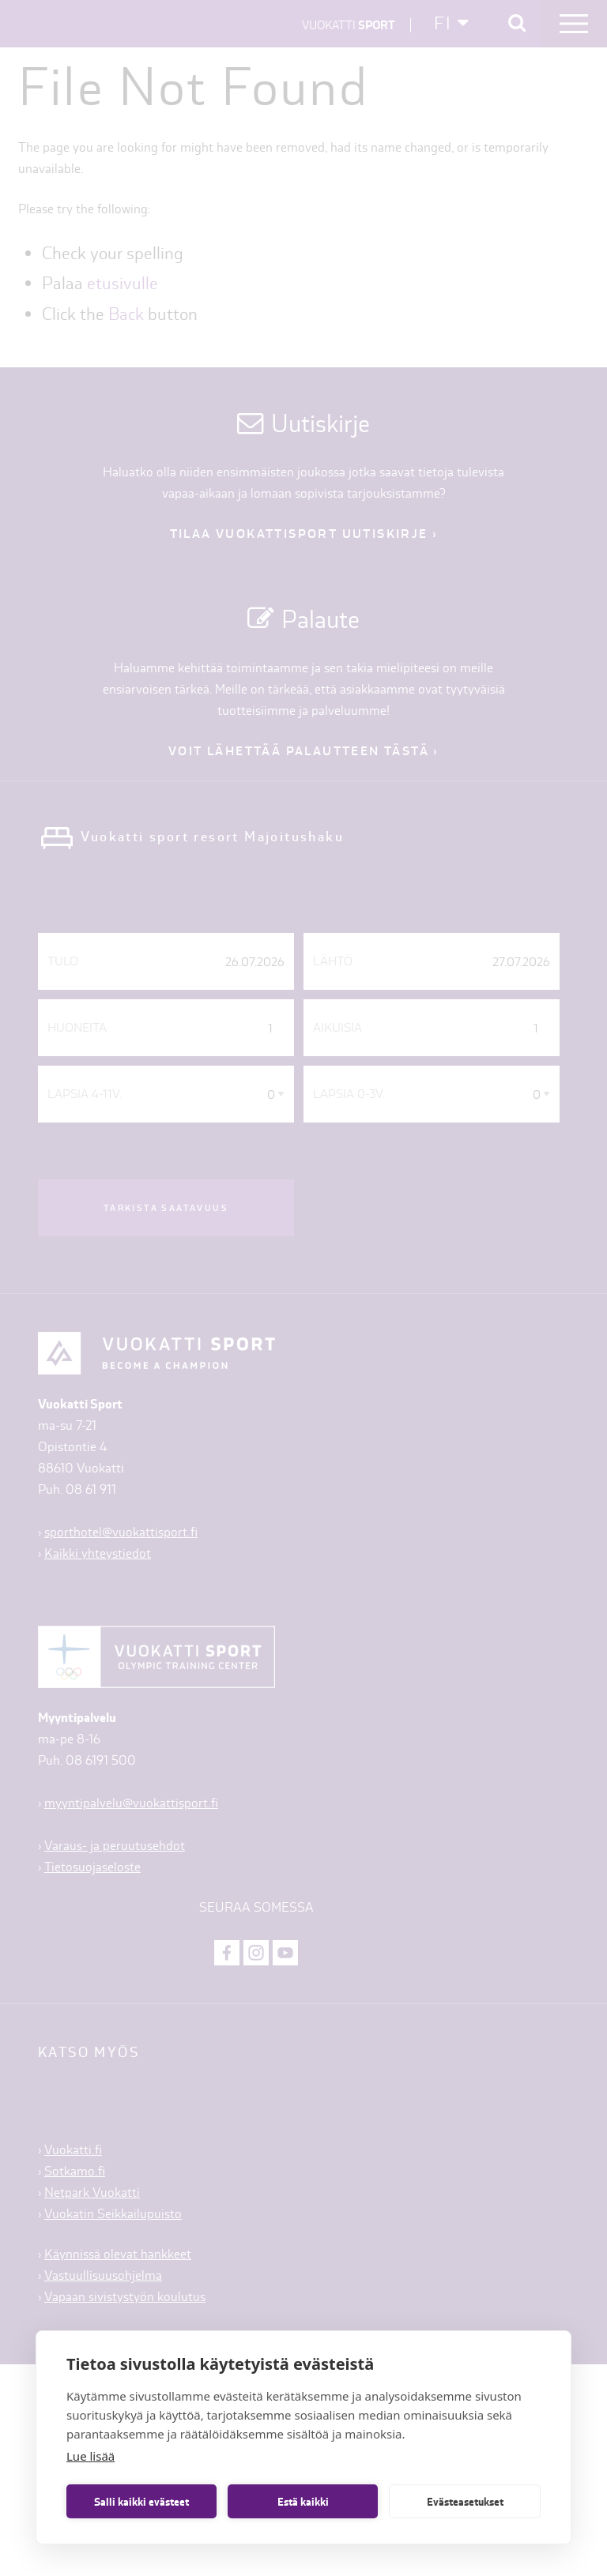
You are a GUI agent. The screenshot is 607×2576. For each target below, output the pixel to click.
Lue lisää (90, 2456)
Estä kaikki (303, 2502)
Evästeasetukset (465, 2502)
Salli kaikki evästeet (141, 2502)
